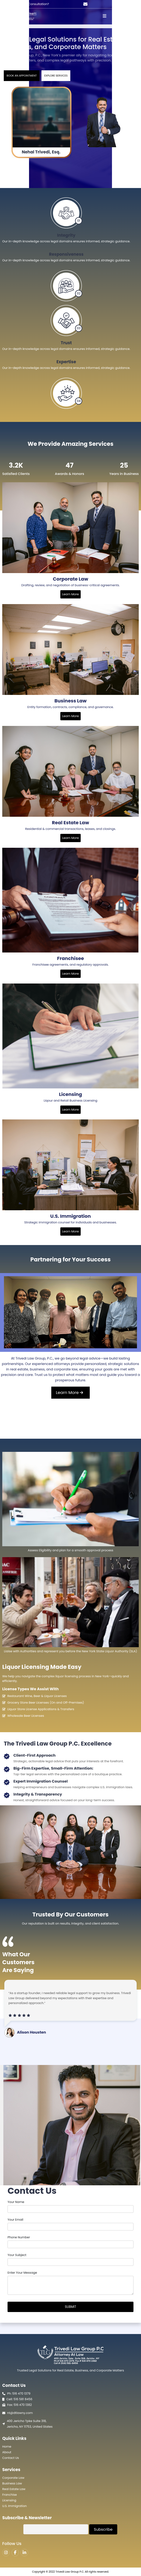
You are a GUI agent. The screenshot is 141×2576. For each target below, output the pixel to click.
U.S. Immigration (14, 2506)
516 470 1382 (23, 2405)
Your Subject (17, 2255)
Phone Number (19, 2237)
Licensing (9, 2500)
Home (6, 2446)
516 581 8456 (23, 2399)
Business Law (12, 2483)
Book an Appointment (22, 75)
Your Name (16, 2202)
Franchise (9, 2495)
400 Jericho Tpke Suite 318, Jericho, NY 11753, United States (30, 2424)
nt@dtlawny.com (20, 2413)
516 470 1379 (21, 2393)
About (6, 2452)
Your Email (15, 2219)
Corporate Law (13, 2478)
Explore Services (56, 75)
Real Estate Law (13, 2489)
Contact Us (10, 2458)
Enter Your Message (22, 2272)
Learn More (70, 594)
